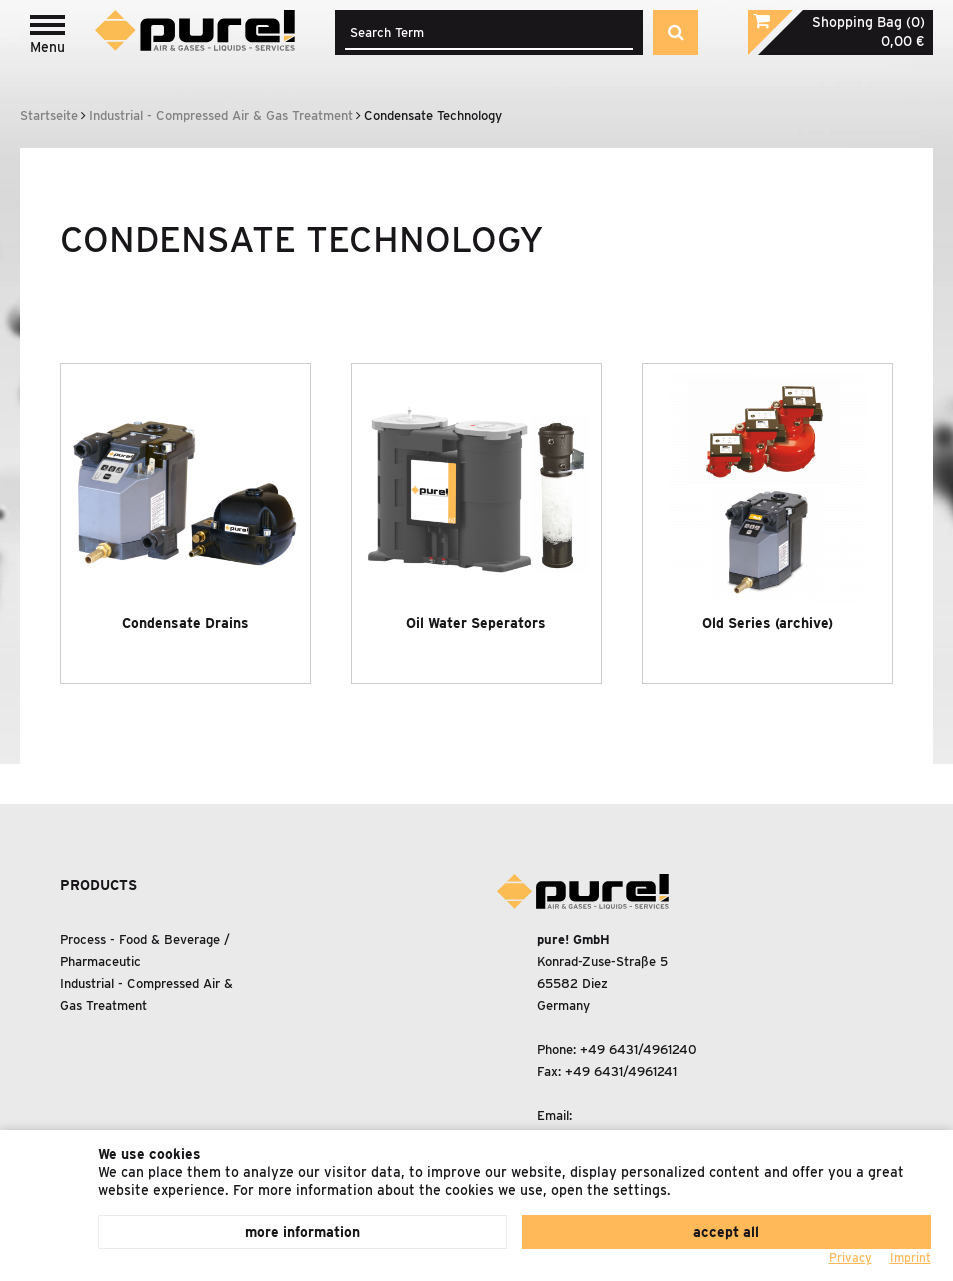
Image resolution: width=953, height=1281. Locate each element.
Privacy (850, 1257)
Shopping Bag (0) (868, 22)
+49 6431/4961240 (638, 1049)
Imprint (910, 1257)
